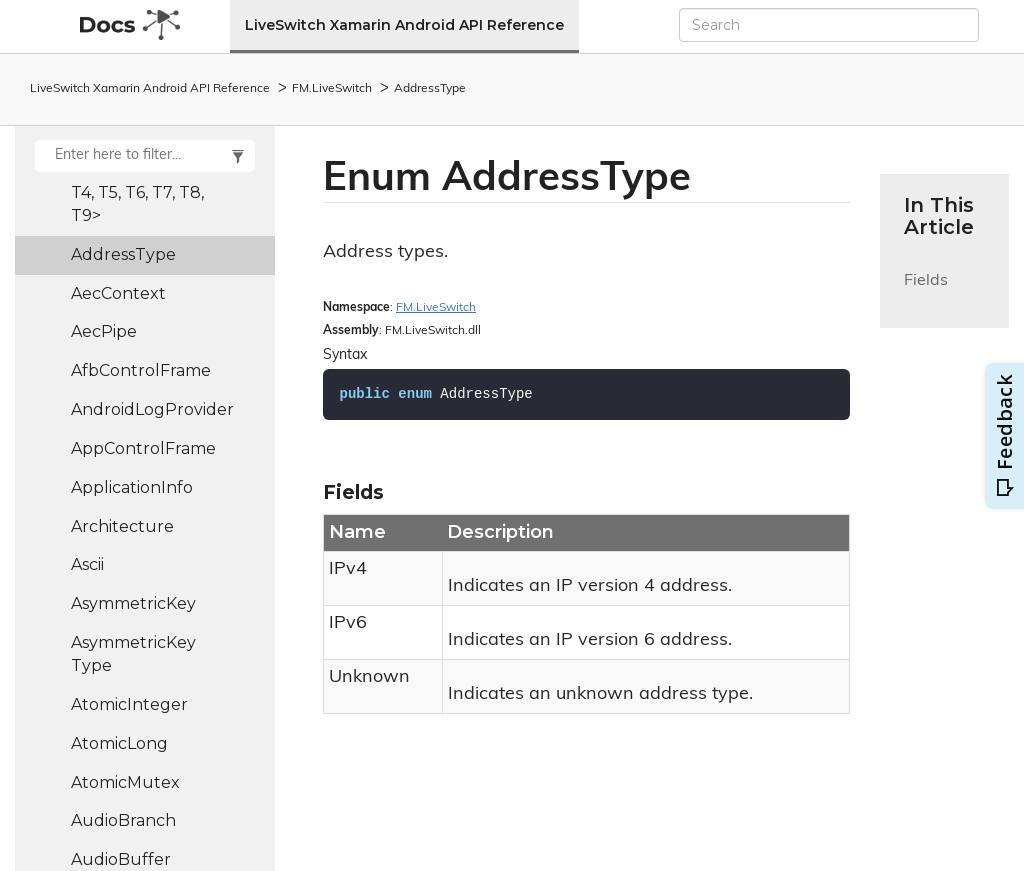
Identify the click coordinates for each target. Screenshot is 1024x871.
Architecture (122, 526)
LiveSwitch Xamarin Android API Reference (404, 25)
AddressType (430, 89)
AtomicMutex (125, 782)
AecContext (118, 293)
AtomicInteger (129, 704)
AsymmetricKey (133, 603)
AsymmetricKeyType (133, 654)
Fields (926, 292)
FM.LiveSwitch (332, 89)
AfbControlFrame (141, 370)
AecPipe (104, 331)
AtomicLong (119, 743)
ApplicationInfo (132, 487)
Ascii (87, 564)
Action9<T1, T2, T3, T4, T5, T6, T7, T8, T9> (144, 192)
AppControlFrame (143, 448)
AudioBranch (123, 820)
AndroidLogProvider (152, 409)
